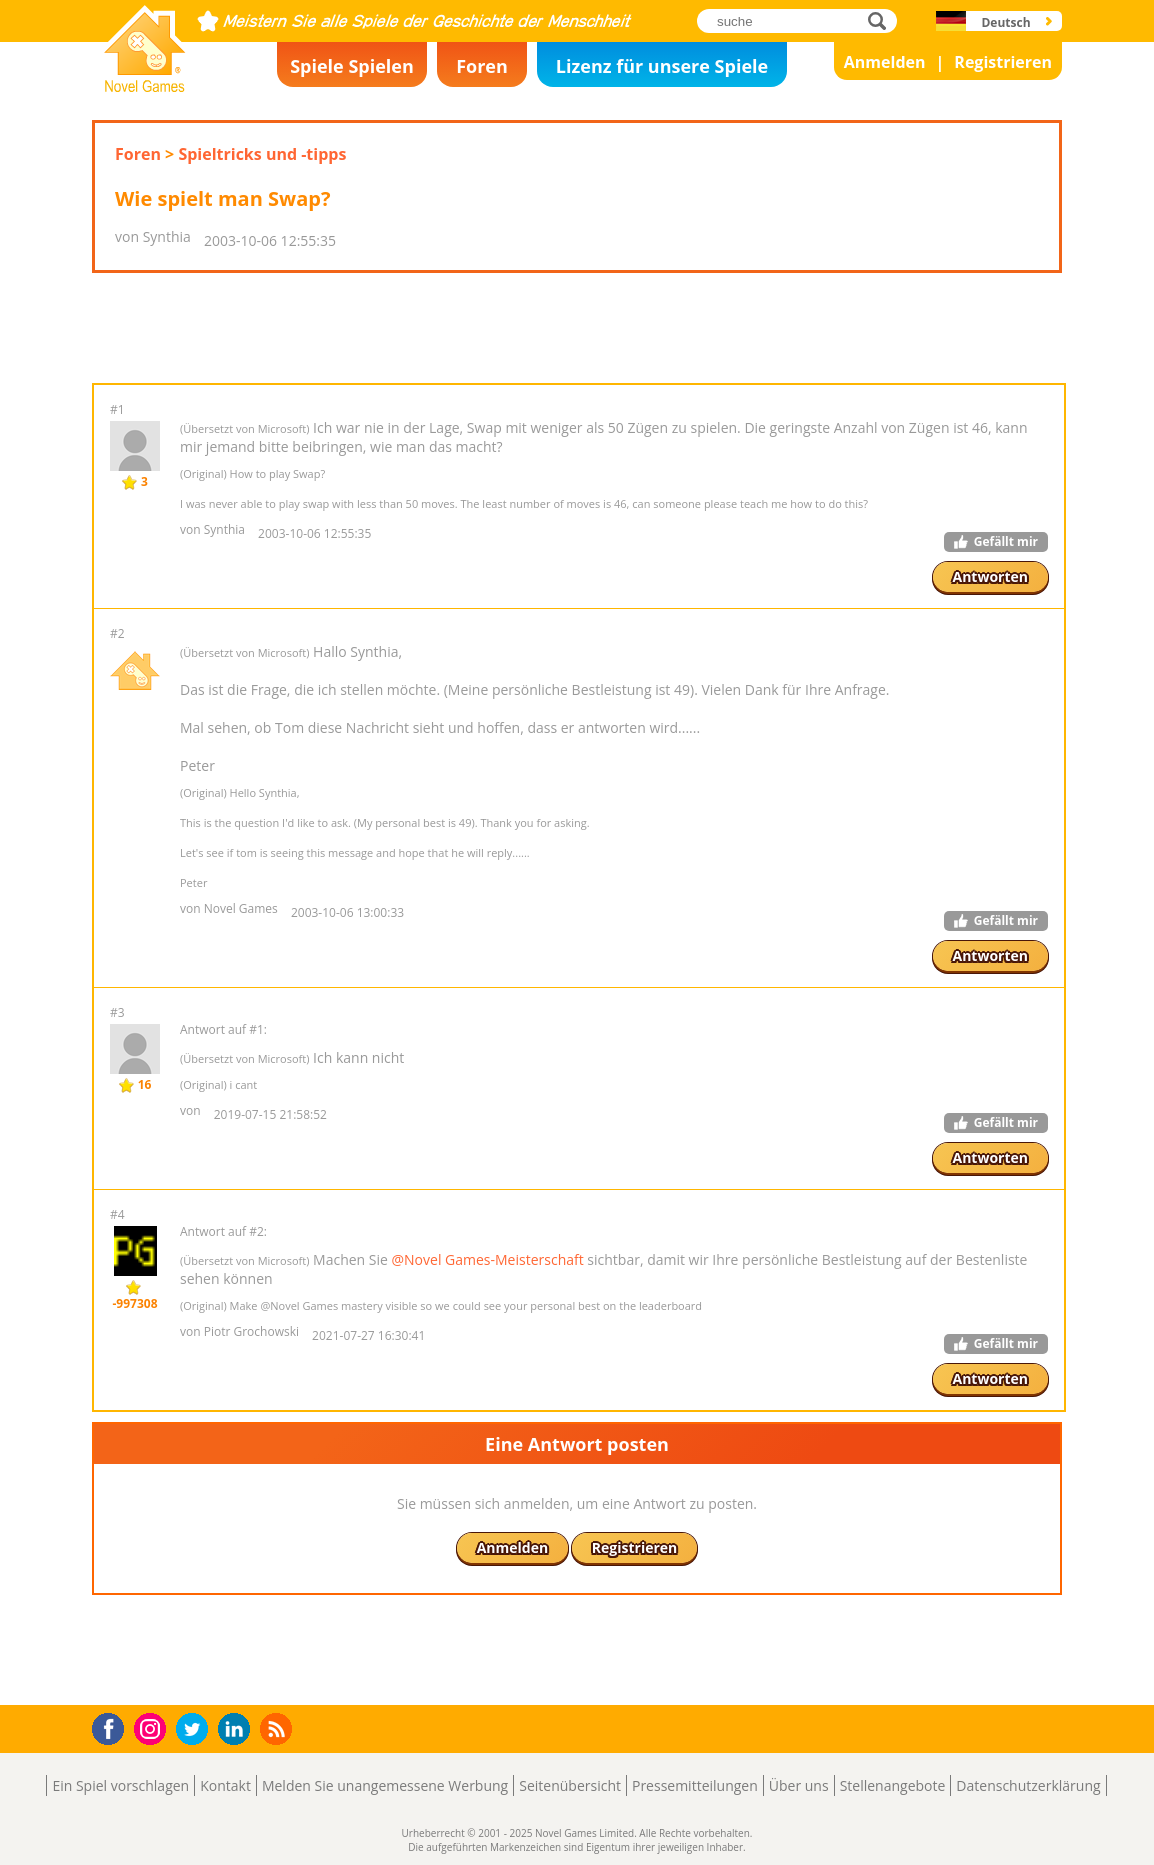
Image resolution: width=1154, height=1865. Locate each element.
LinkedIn (237, 1729)
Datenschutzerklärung (1028, 1785)
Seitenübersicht (570, 1785)
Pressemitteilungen (695, 1785)
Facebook (113, 1726)
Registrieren (1003, 62)
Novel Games (142, 86)
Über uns (799, 1785)
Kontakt (225, 1785)
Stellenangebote (893, 1785)
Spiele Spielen (352, 66)
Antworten (991, 576)
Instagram (153, 1727)
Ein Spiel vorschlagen (120, 1785)
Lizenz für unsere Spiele (662, 66)
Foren (482, 66)
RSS (278, 1728)
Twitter (196, 1730)
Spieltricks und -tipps (262, 154)
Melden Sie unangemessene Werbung (385, 1785)
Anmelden (885, 62)
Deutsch (1005, 22)
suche (882, 20)
